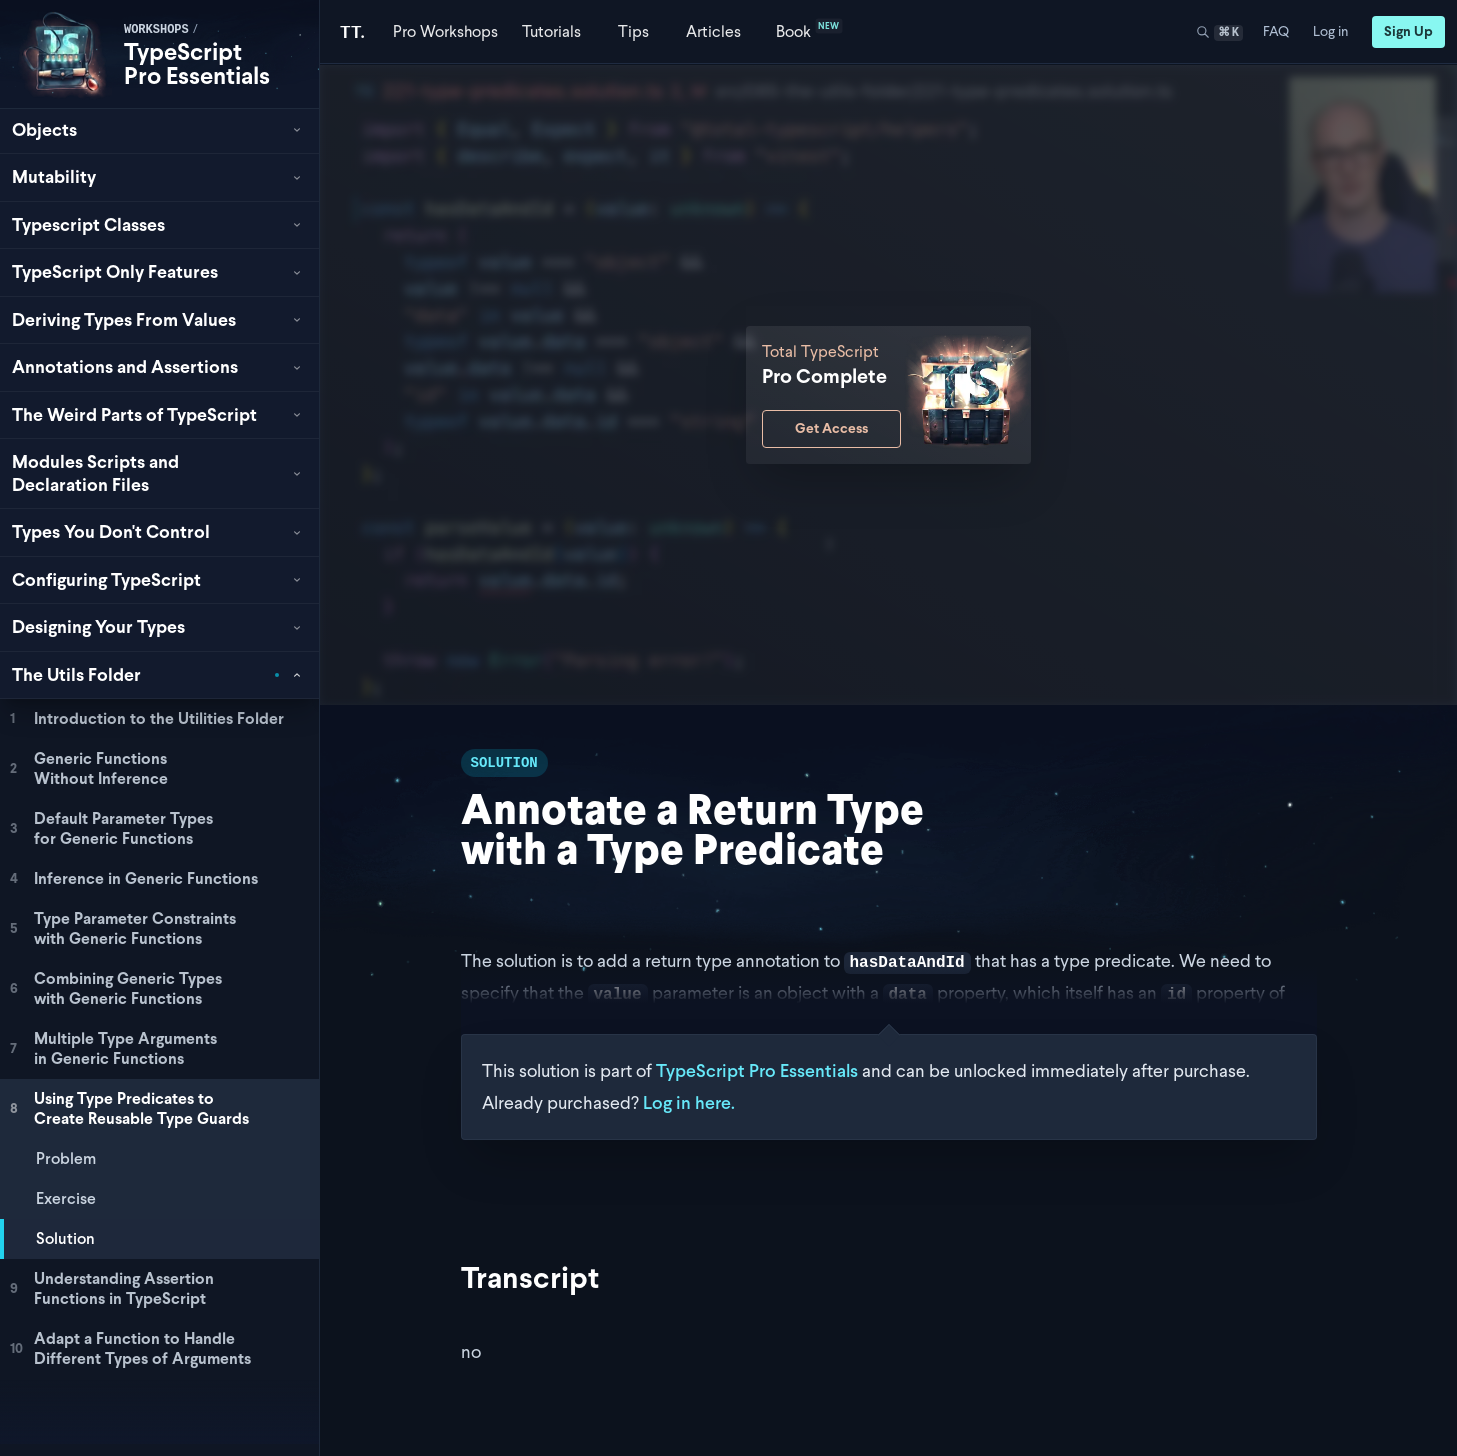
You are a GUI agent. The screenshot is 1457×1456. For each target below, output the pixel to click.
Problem (66, 1158)
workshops (156, 30)
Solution (65, 1238)
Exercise (66, 1198)
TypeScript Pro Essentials (197, 63)
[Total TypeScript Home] (352, 31)
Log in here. (689, 1102)
